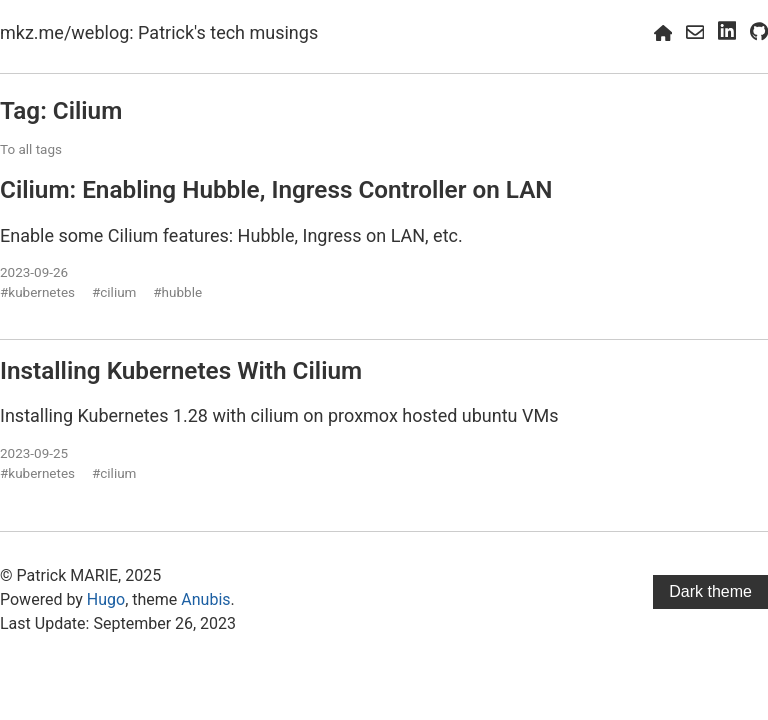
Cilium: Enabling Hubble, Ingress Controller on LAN (276, 189)
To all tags (31, 149)
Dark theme (710, 591)
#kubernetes (37, 292)
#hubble (177, 292)
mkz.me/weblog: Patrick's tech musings (159, 32)
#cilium (114, 292)
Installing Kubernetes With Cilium (181, 370)
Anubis (205, 599)
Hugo (106, 599)
